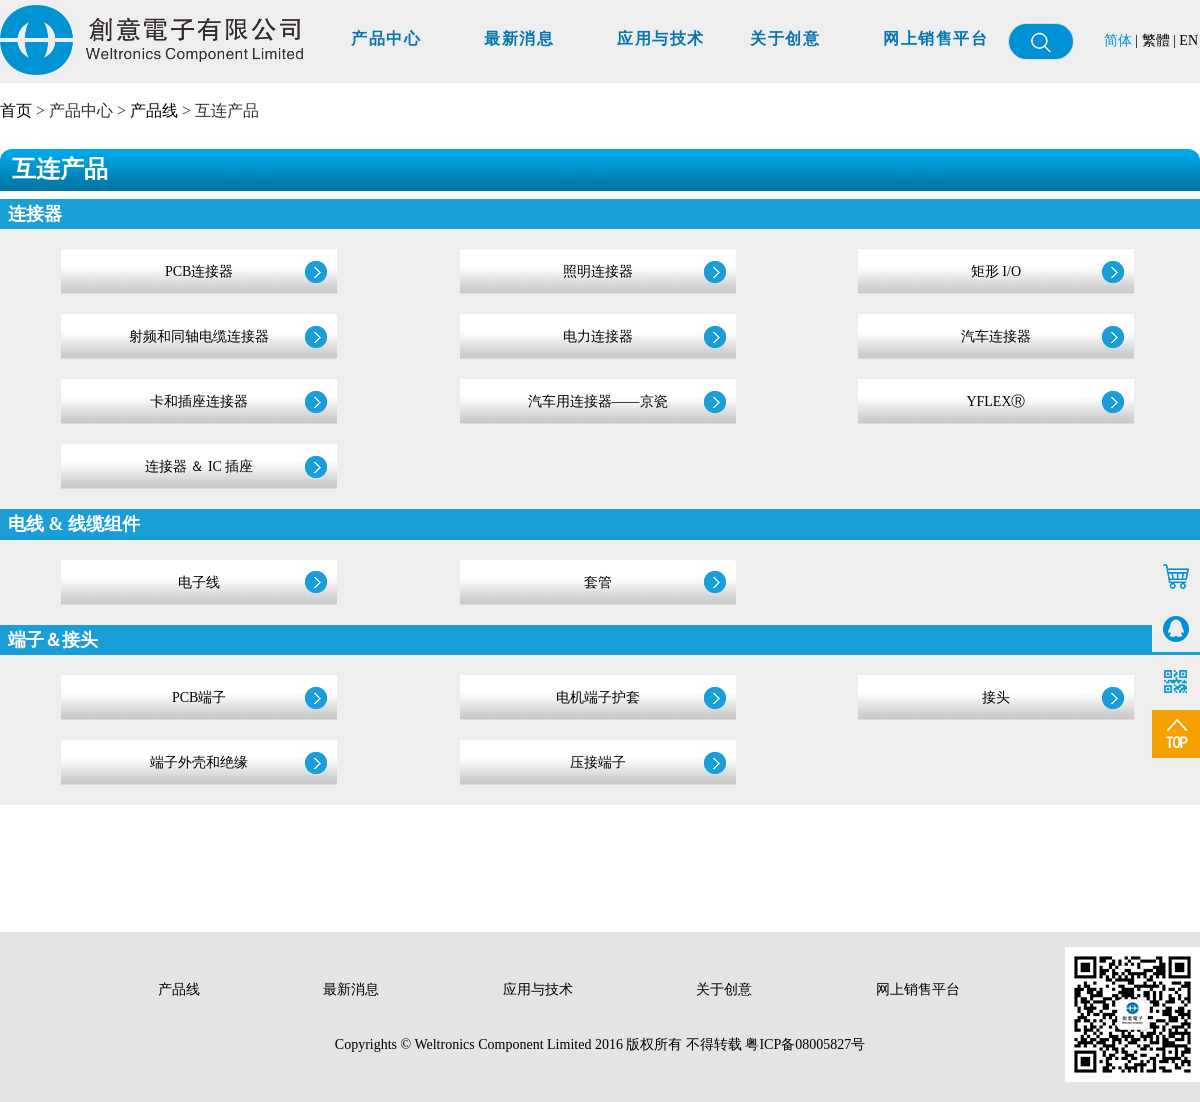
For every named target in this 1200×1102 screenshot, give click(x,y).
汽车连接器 (996, 336)
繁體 (1156, 40)
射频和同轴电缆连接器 (199, 336)
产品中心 (386, 38)
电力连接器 (598, 336)
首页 (16, 110)
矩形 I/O (996, 271)
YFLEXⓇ (995, 401)
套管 (598, 582)
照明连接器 (598, 271)
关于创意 (785, 38)
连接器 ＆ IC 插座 (199, 466)
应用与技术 (661, 38)
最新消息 (519, 38)
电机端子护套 (598, 697)
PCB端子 (199, 697)
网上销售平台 (935, 38)
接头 (996, 697)
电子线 (199, 582)
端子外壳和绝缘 (199, 762)
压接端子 (598, 762)
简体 (1118, 40)
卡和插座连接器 (199, 401)
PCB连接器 (199, 271)
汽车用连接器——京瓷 (598, 401)
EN (1188, 40)
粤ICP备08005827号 (805, 1044)
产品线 (154, 110)
